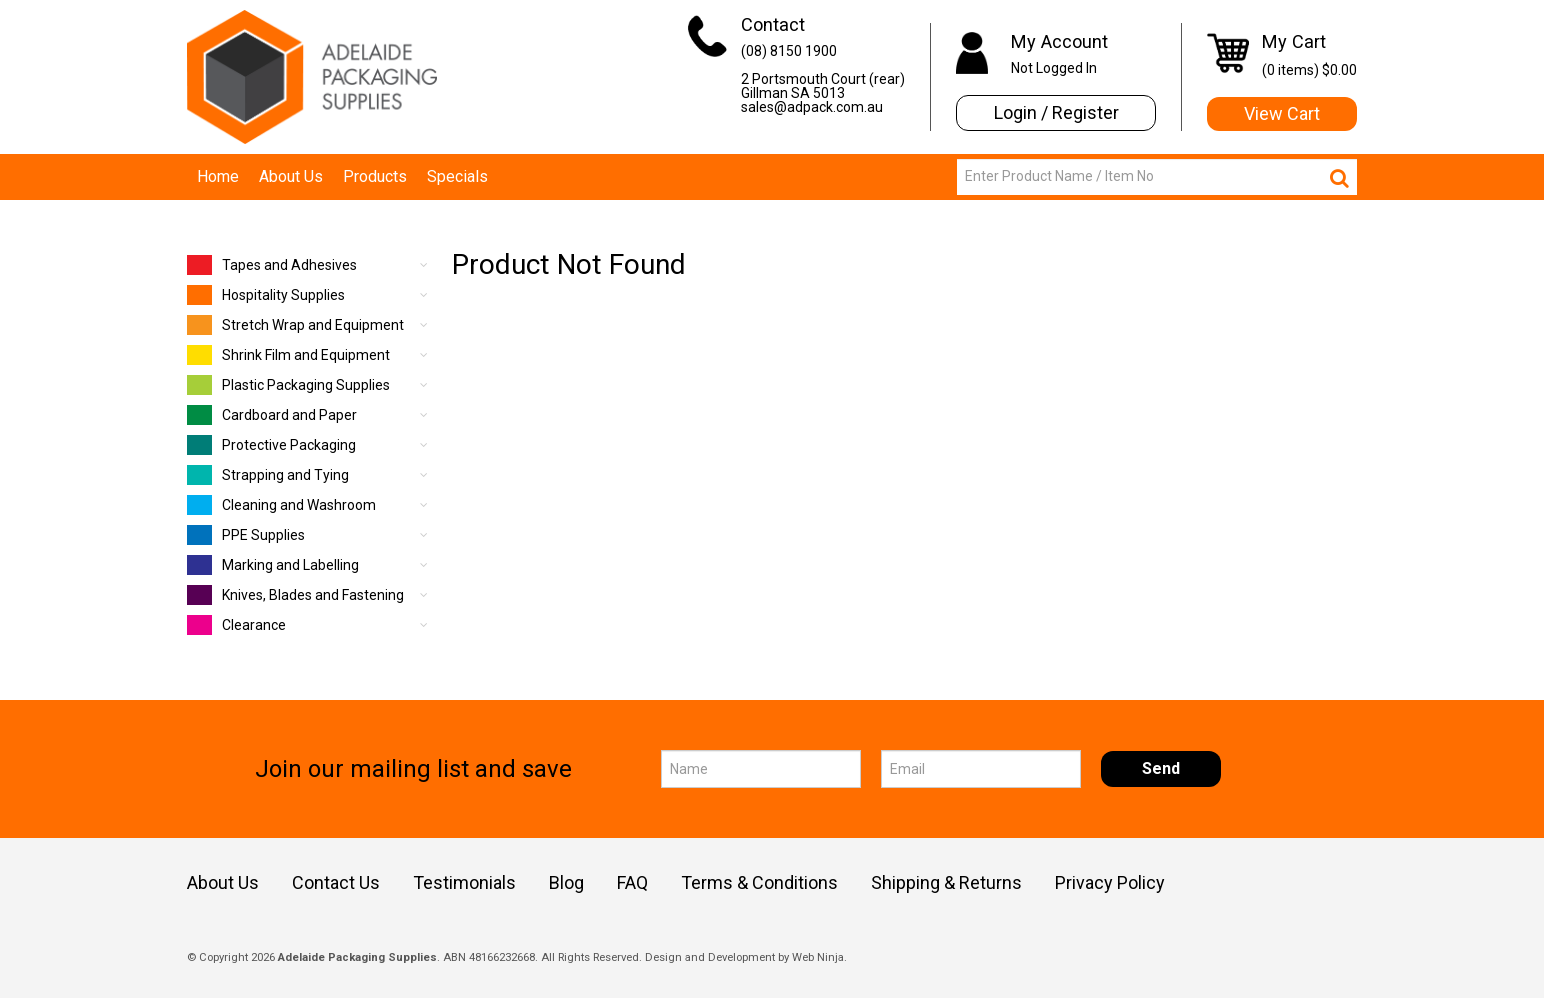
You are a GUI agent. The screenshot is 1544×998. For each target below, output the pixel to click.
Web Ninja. (819, 957)
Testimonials (464, 883)
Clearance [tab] (236, 625)
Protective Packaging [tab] (271, 445)
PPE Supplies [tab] (246, 535)
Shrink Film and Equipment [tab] (288, 355)
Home (218, 176)
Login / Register (1056, 112)
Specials (457, 176)
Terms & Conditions (759, 883)
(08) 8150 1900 (789, 51)
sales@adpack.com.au (812, 107)
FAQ (632, 883)
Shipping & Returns (946, 883)
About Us (291, 176)
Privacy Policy (1110, 883)
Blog (566, 883)
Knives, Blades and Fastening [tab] (295, 595)
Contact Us (336, 883)
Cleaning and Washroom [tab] (281, 505)
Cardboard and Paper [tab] (272, 415)
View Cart (1282, 113)
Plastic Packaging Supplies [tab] (288, 385)
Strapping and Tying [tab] (268, 475)
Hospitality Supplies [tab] (266, 295)
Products (375, 176)
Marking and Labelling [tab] (273, 565)
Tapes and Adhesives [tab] (272, 265)
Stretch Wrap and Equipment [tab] (295, 325)
